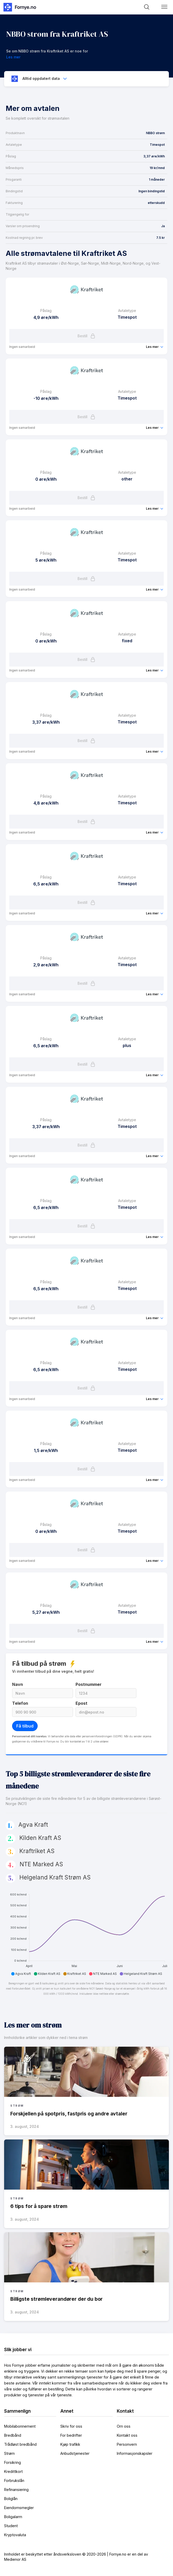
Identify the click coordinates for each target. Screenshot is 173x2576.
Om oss (123, 2426)
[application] (86, 1932)
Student (11, 2526)
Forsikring (12, 2462)
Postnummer (89, 1684)
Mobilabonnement (20, 2426)
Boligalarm (13, 2516)
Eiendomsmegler (19, 2507)
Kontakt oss (127, 2435)
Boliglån (11, 2498)
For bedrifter (71, 2435)
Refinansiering (16, 2489)
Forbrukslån (14, 2480)
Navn (17, 1684)
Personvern (127, 2444)
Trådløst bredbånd (20, 2444)
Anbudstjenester (74, 2453)
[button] (164, 7)
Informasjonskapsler (134, 2453)
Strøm (9, 2453)
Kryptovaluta (15, 2535)
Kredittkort (13, 2471)
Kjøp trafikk (70, 2444)
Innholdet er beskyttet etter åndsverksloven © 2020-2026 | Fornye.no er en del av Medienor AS (76, 2557)
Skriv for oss (71, 2426)
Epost (81, 1703)
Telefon (20, 1703)
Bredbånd (12, 2435)
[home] (19, 7)
